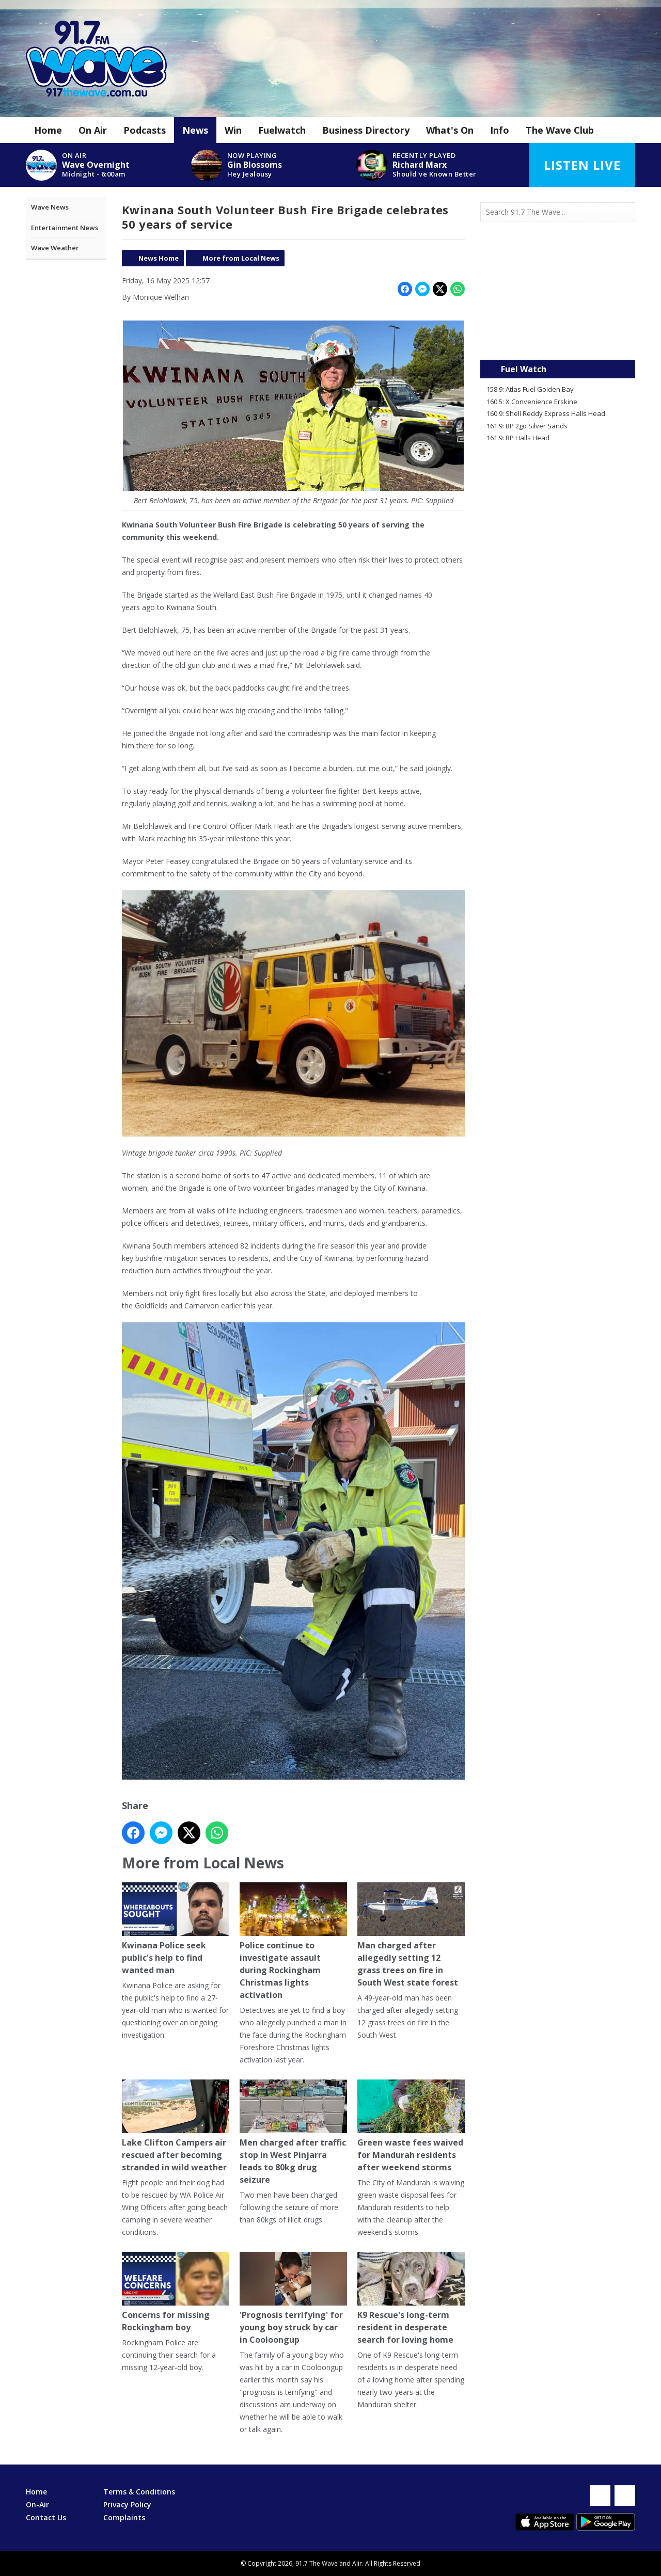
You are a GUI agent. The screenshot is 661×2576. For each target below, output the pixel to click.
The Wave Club (560, 130)
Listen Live (582, 164)
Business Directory (366, 130)
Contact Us (46, 2517)
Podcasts (144, 130)
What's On (450, 130)
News (195, 130)
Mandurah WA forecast (557, 339)
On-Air (37, 2504)
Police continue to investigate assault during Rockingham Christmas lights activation (293, 1941)
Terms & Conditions (139, 2492)
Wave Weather (55, 247)
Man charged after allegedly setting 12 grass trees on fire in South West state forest (411, 1935)
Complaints (124, 2517)
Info (499, 130)
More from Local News (240, 258)
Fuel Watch (523, 369)
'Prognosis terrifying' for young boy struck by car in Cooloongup (293, 2298)
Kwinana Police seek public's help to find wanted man (175, 1929)
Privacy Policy (127, 2504)
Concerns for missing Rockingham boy (175, 2292)
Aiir (357, 2563)
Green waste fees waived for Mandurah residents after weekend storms (411, 2126)
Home (48, 130)
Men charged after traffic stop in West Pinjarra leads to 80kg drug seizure (293, 2132)
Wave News (50, 207)
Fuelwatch (282, 130)
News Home (158, 258)
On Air (92, 130)
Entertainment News (64, 227)
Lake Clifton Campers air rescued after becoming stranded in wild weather (175, 2126)
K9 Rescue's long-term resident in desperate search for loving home (411, 2298)
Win (233, 130)
